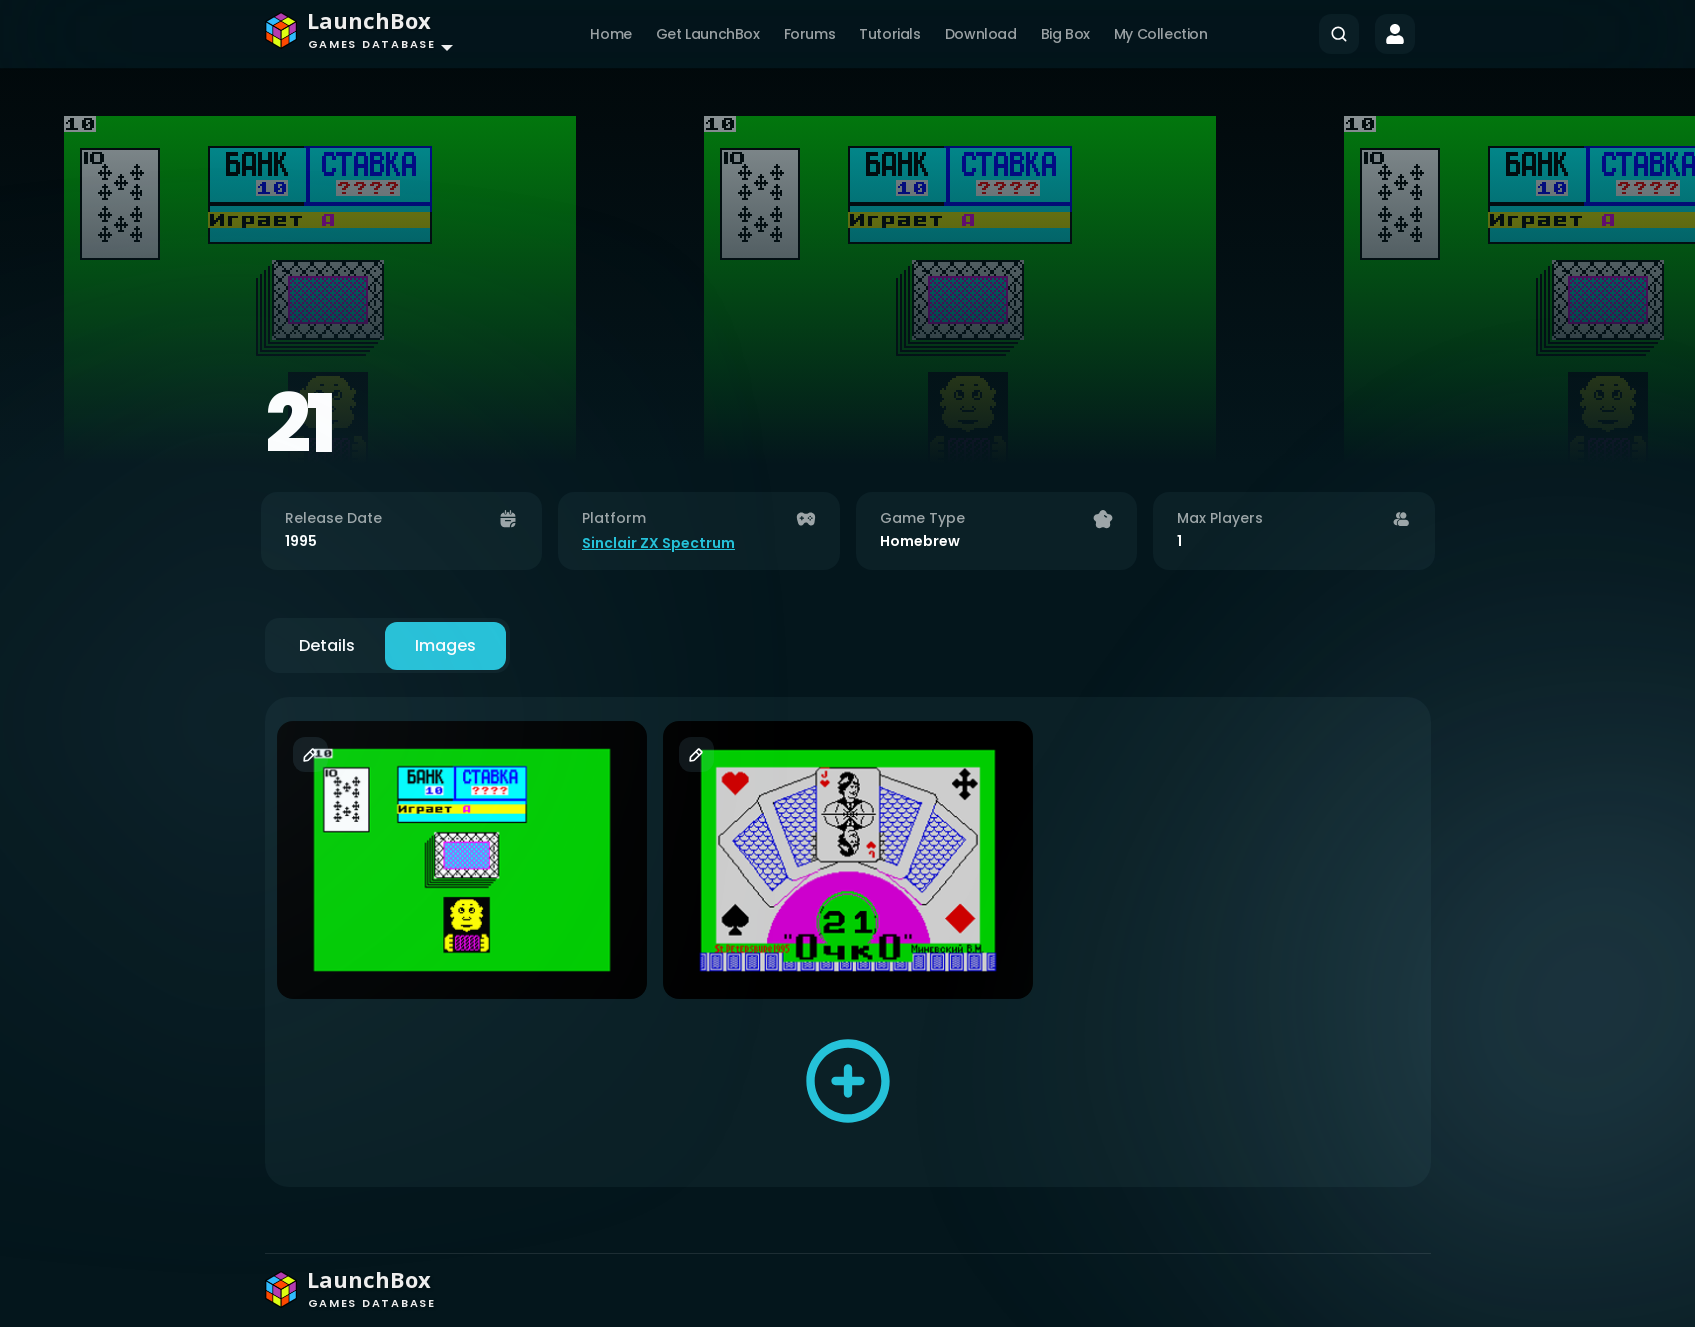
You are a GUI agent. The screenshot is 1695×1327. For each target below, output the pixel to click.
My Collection (1161, 34)
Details (327, 645)
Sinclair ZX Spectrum (658, 543)
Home (610, 34)
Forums (810, 34)
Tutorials (889, 34)
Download (981, 34)
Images (445, 645)
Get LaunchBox (708, 34)
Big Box (1065, 34)
